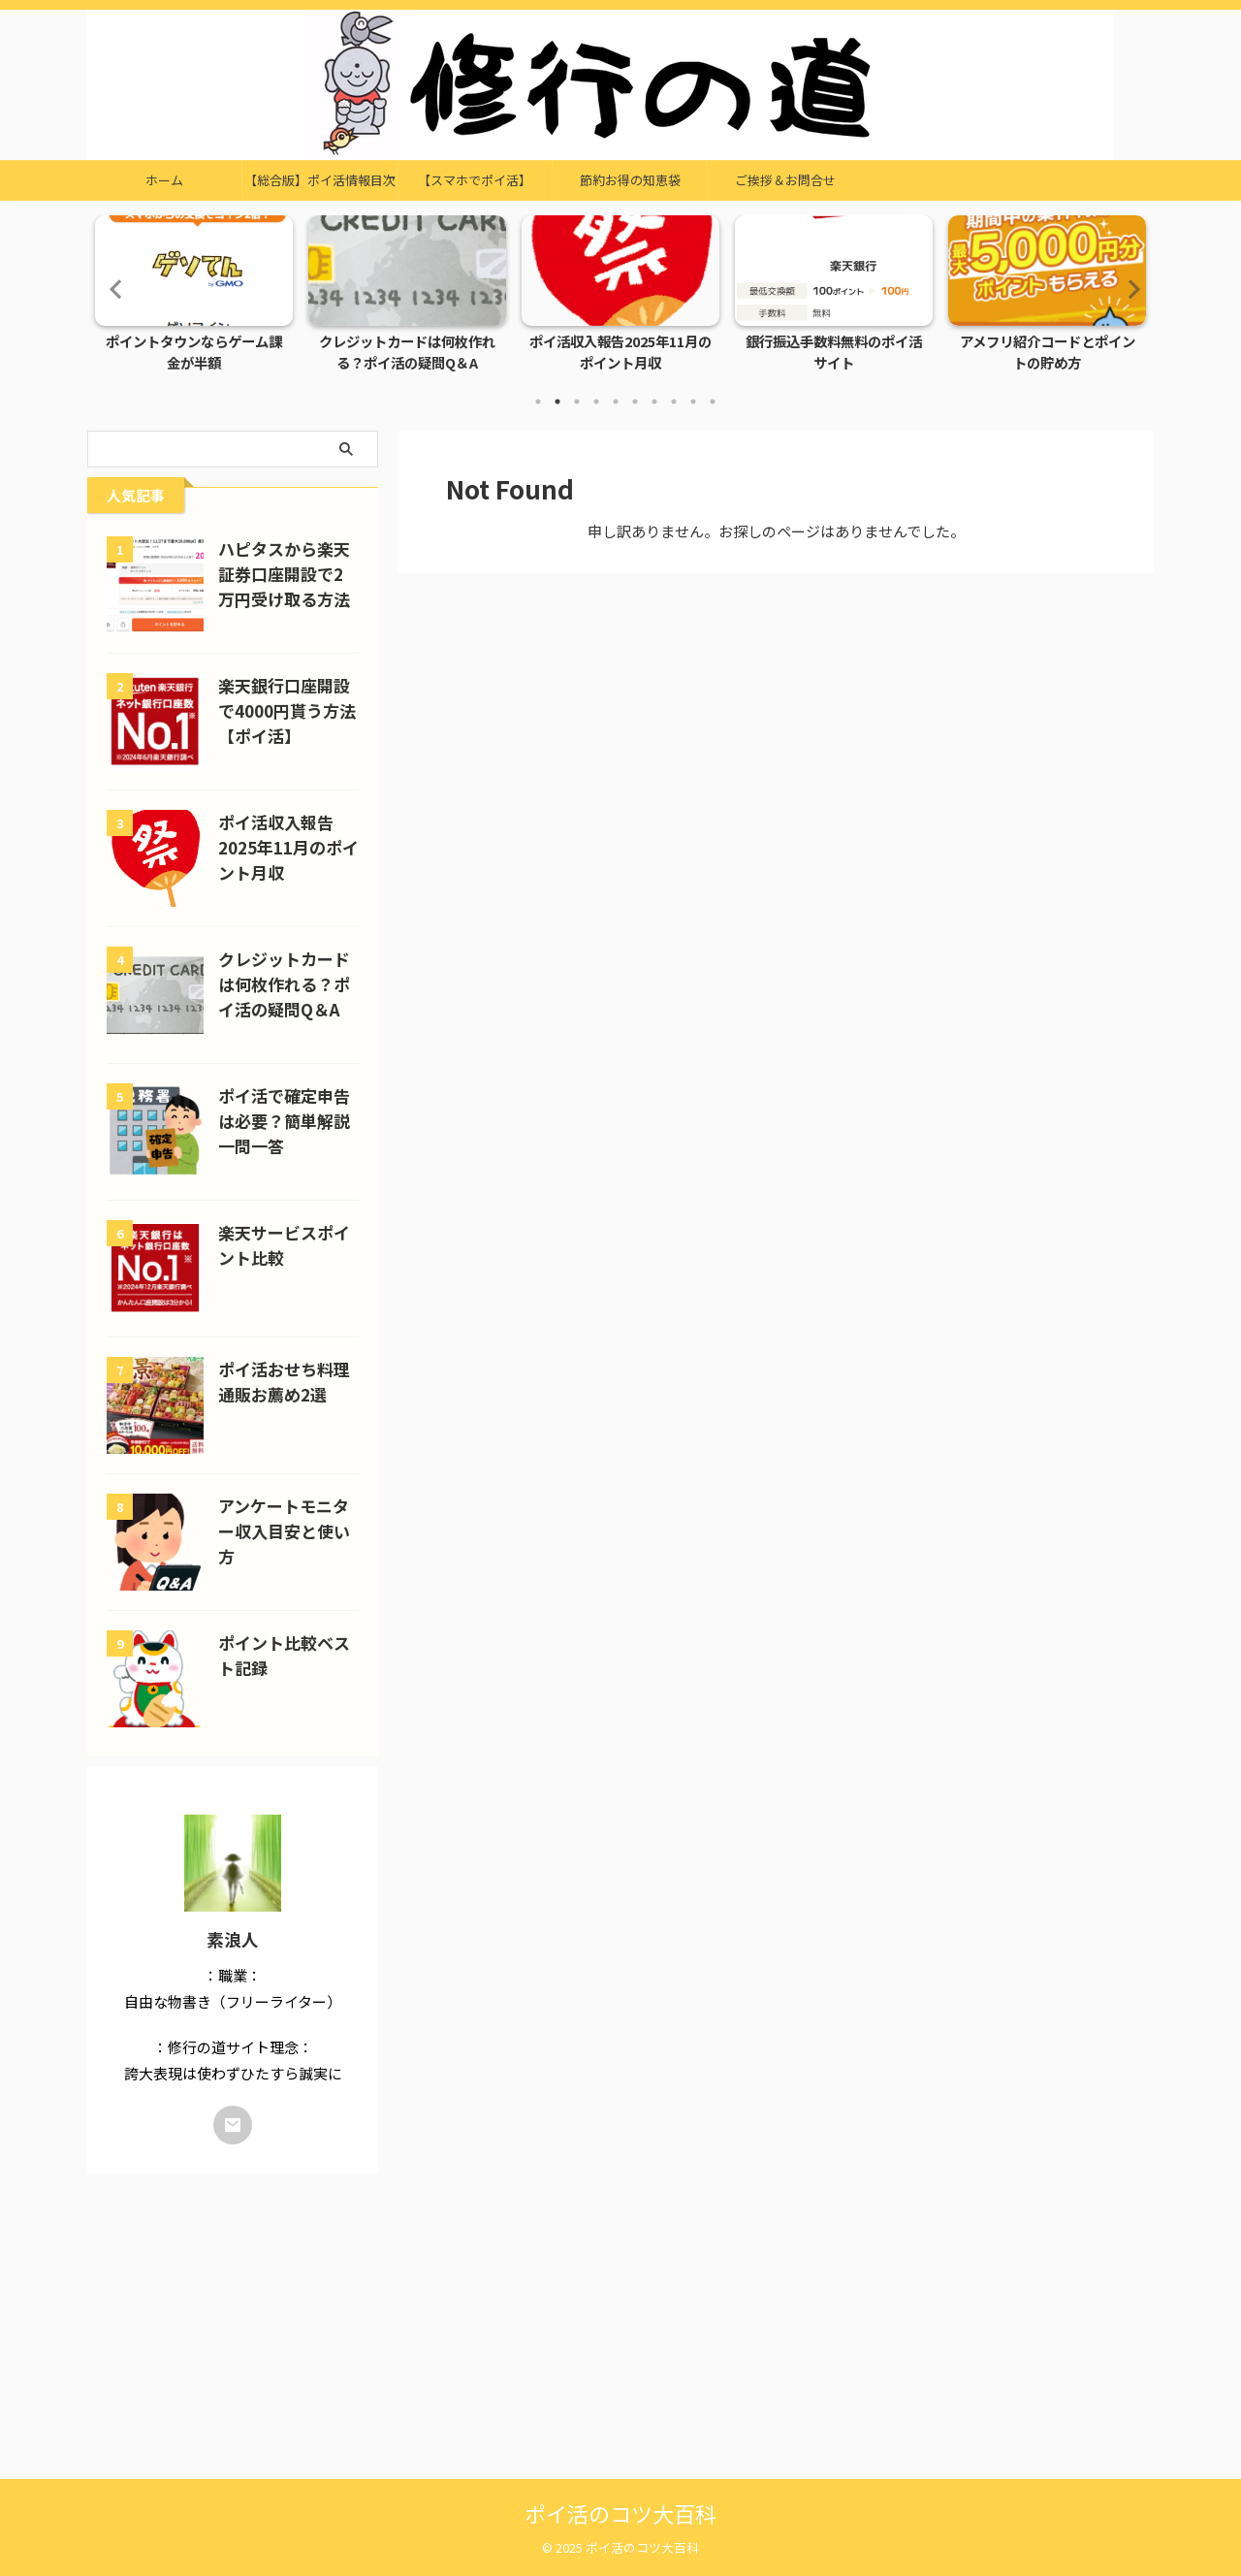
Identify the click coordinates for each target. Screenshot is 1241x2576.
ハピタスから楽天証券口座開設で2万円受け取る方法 (288, 574)
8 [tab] (674, 401)
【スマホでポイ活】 (474, 180)
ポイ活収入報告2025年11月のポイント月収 (620, 353)
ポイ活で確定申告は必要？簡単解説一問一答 (283, 1121)
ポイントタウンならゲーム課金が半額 (194, 353)
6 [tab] (635, 401)
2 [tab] (557, 401)
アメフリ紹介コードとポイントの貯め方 (1047, 353)
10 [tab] (712, 401)
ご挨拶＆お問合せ (785, 180)
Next (1128, 288)
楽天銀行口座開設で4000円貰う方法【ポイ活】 (286, 711)
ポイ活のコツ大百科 (620, 2512)
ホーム (164, 180)
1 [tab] (538, 401)
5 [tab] (615, 401)
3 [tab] (577, 401)
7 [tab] (654, 401)
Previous (113, 288)
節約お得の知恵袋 (630, 180)
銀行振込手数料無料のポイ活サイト (834, 353)
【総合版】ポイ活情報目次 (320, 180)
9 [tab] (693, 401)
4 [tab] (596, 401)
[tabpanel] (194, 298)
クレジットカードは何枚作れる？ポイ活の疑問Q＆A (407, 353)
